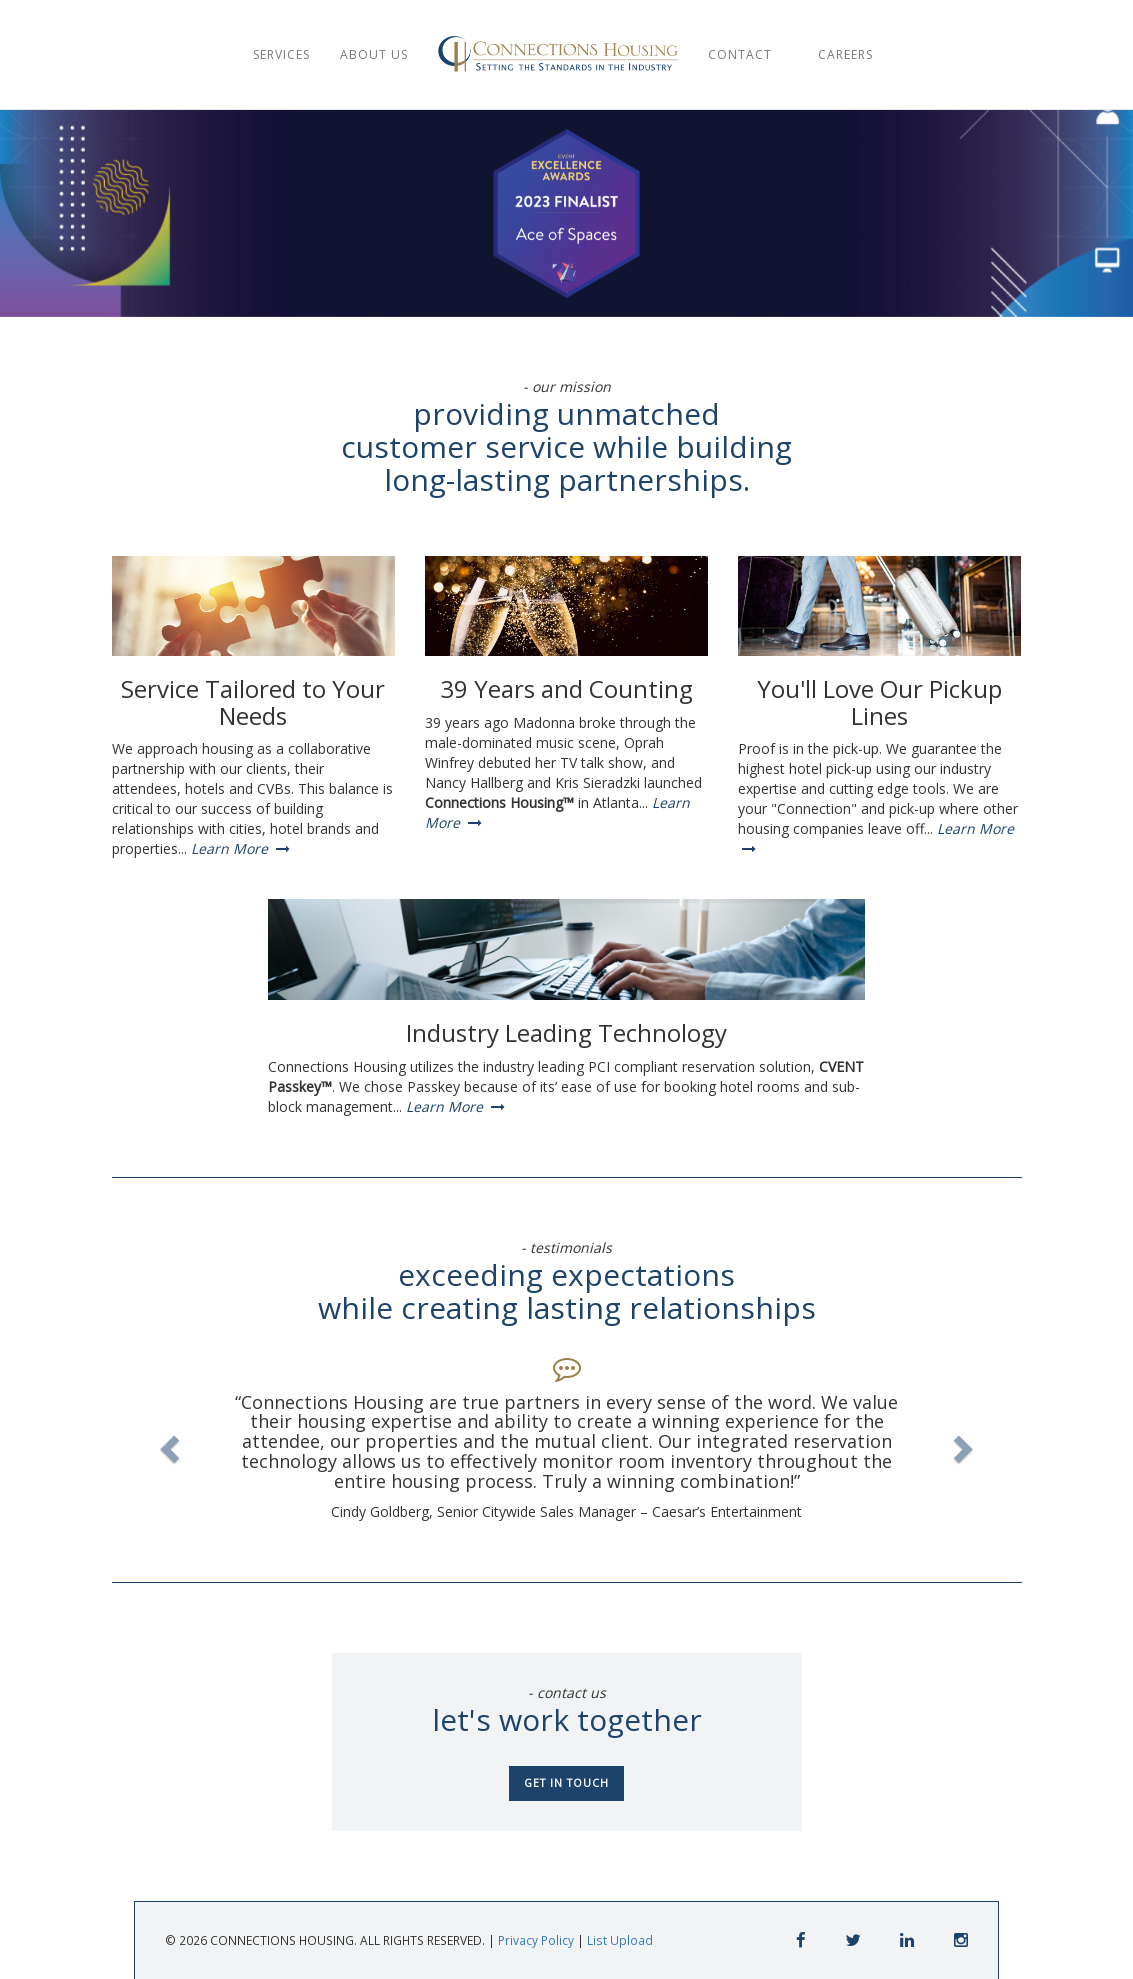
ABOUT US (374, 54)
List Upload (620, 1940)
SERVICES (281, 54)
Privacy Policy (536, 1940)
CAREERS (847, 54)
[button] (167, 1443)
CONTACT (746, 54)
